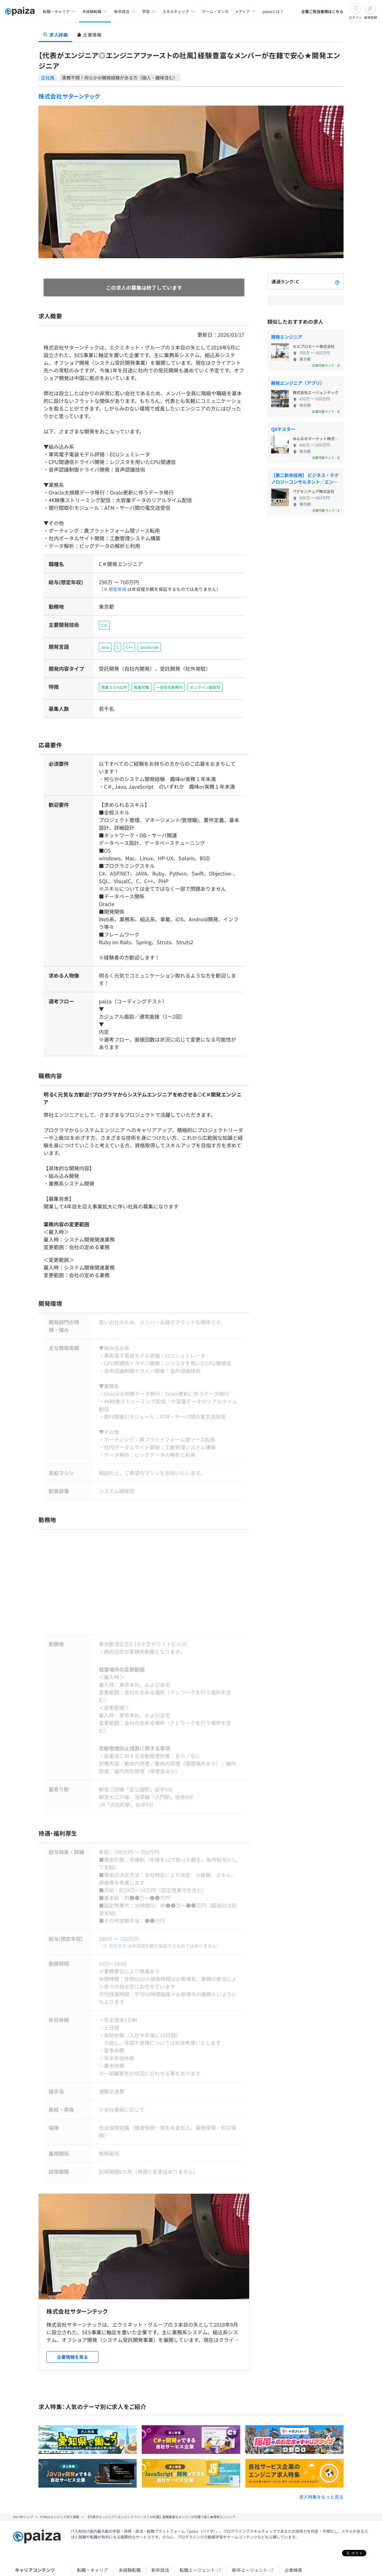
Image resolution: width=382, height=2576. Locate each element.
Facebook (116, 2567)
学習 (81, 2538)
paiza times (145, 2553)
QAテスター (283, 429)
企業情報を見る (72, 2311)
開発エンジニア (286, 337)
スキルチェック (111, 2538)
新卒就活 (160, 2524)
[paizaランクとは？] (337, 281)
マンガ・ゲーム (153, 2538)
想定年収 (115, 589)
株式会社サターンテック (69, 96)
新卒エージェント (250, 2524)
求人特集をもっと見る (321, 2451)
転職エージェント (197, 2524)
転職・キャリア (92, 2524)
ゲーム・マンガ (215, 11)
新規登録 (370, 17)
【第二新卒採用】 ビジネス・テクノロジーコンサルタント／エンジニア (305, 478)
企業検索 (293, 2524)
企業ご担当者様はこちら (322, 11)
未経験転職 (130, 2524)
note (178, 2553)
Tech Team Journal (96, 2553)
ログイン (355, 17)
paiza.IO (208, 2553)
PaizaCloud (246, 2553)
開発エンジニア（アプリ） (297, 383)
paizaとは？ (273, 11)
